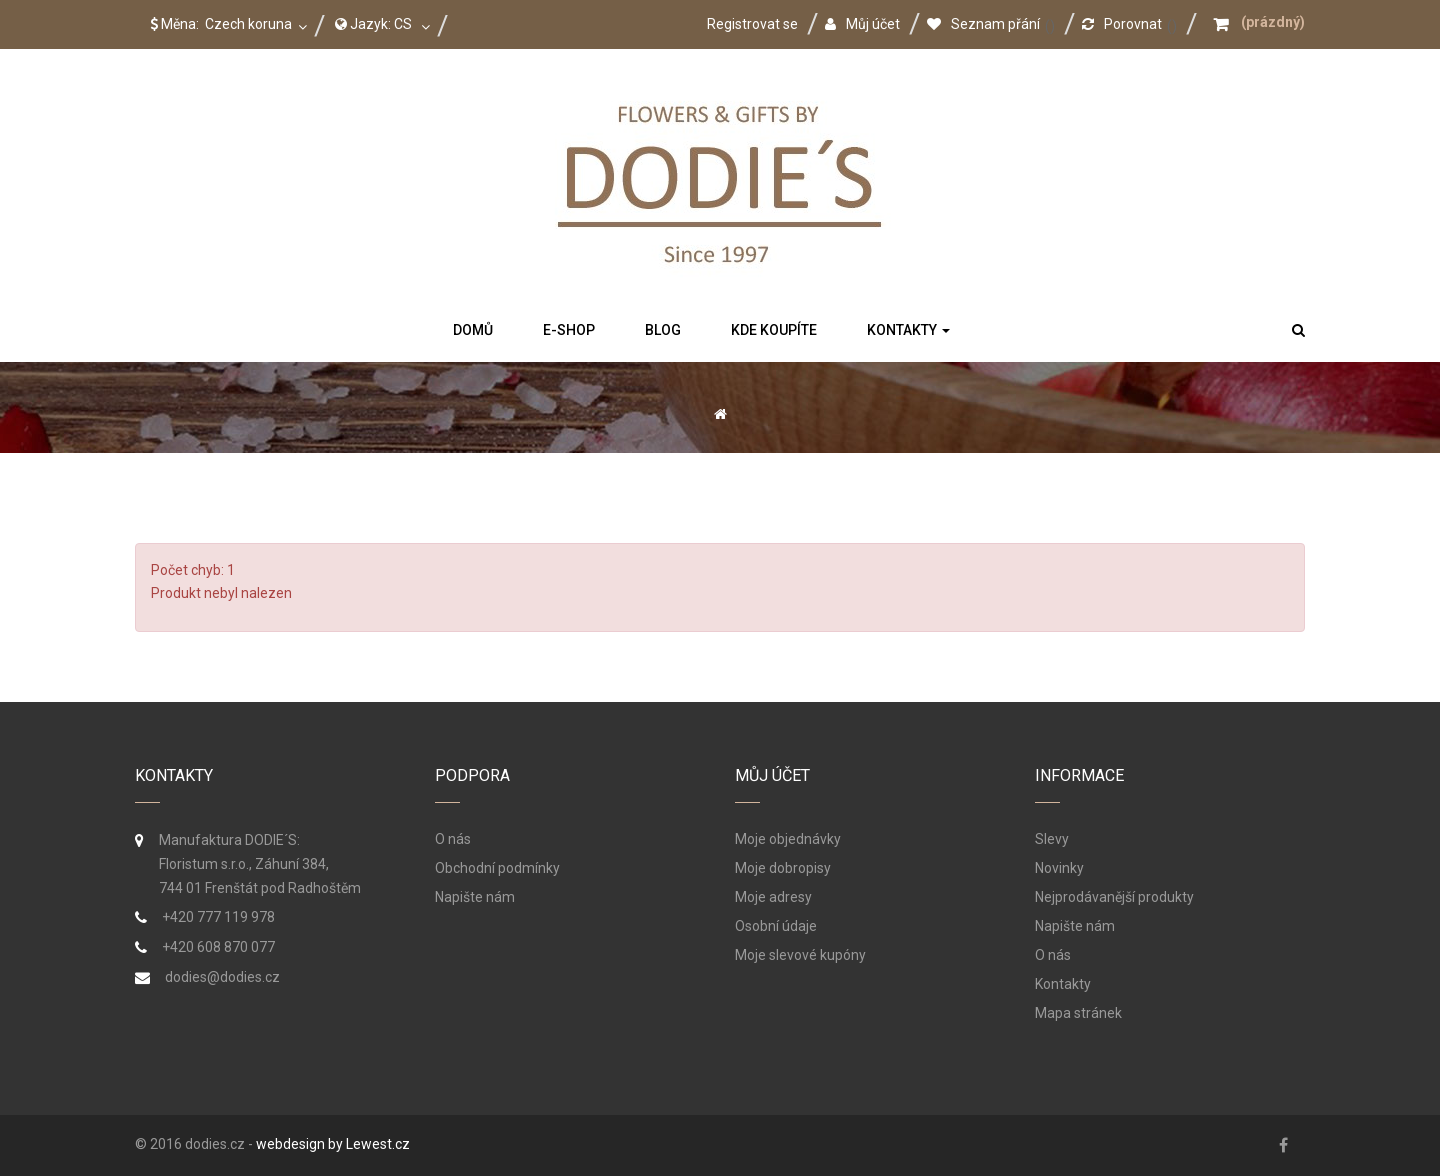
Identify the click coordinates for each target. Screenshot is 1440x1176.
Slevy (1052, 839)
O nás (453, 839)
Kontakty (1063, 984)
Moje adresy (773, 897)
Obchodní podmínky (497, 868)
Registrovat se (752, 24)
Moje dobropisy (783, 868)
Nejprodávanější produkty (1114, 897)
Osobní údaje (776, 926)
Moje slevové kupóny (800, 955)
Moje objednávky (788, 839)
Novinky (1059, 868)
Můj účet (862, 24)
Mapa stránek (1078, 1013)
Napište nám (475, 897)
